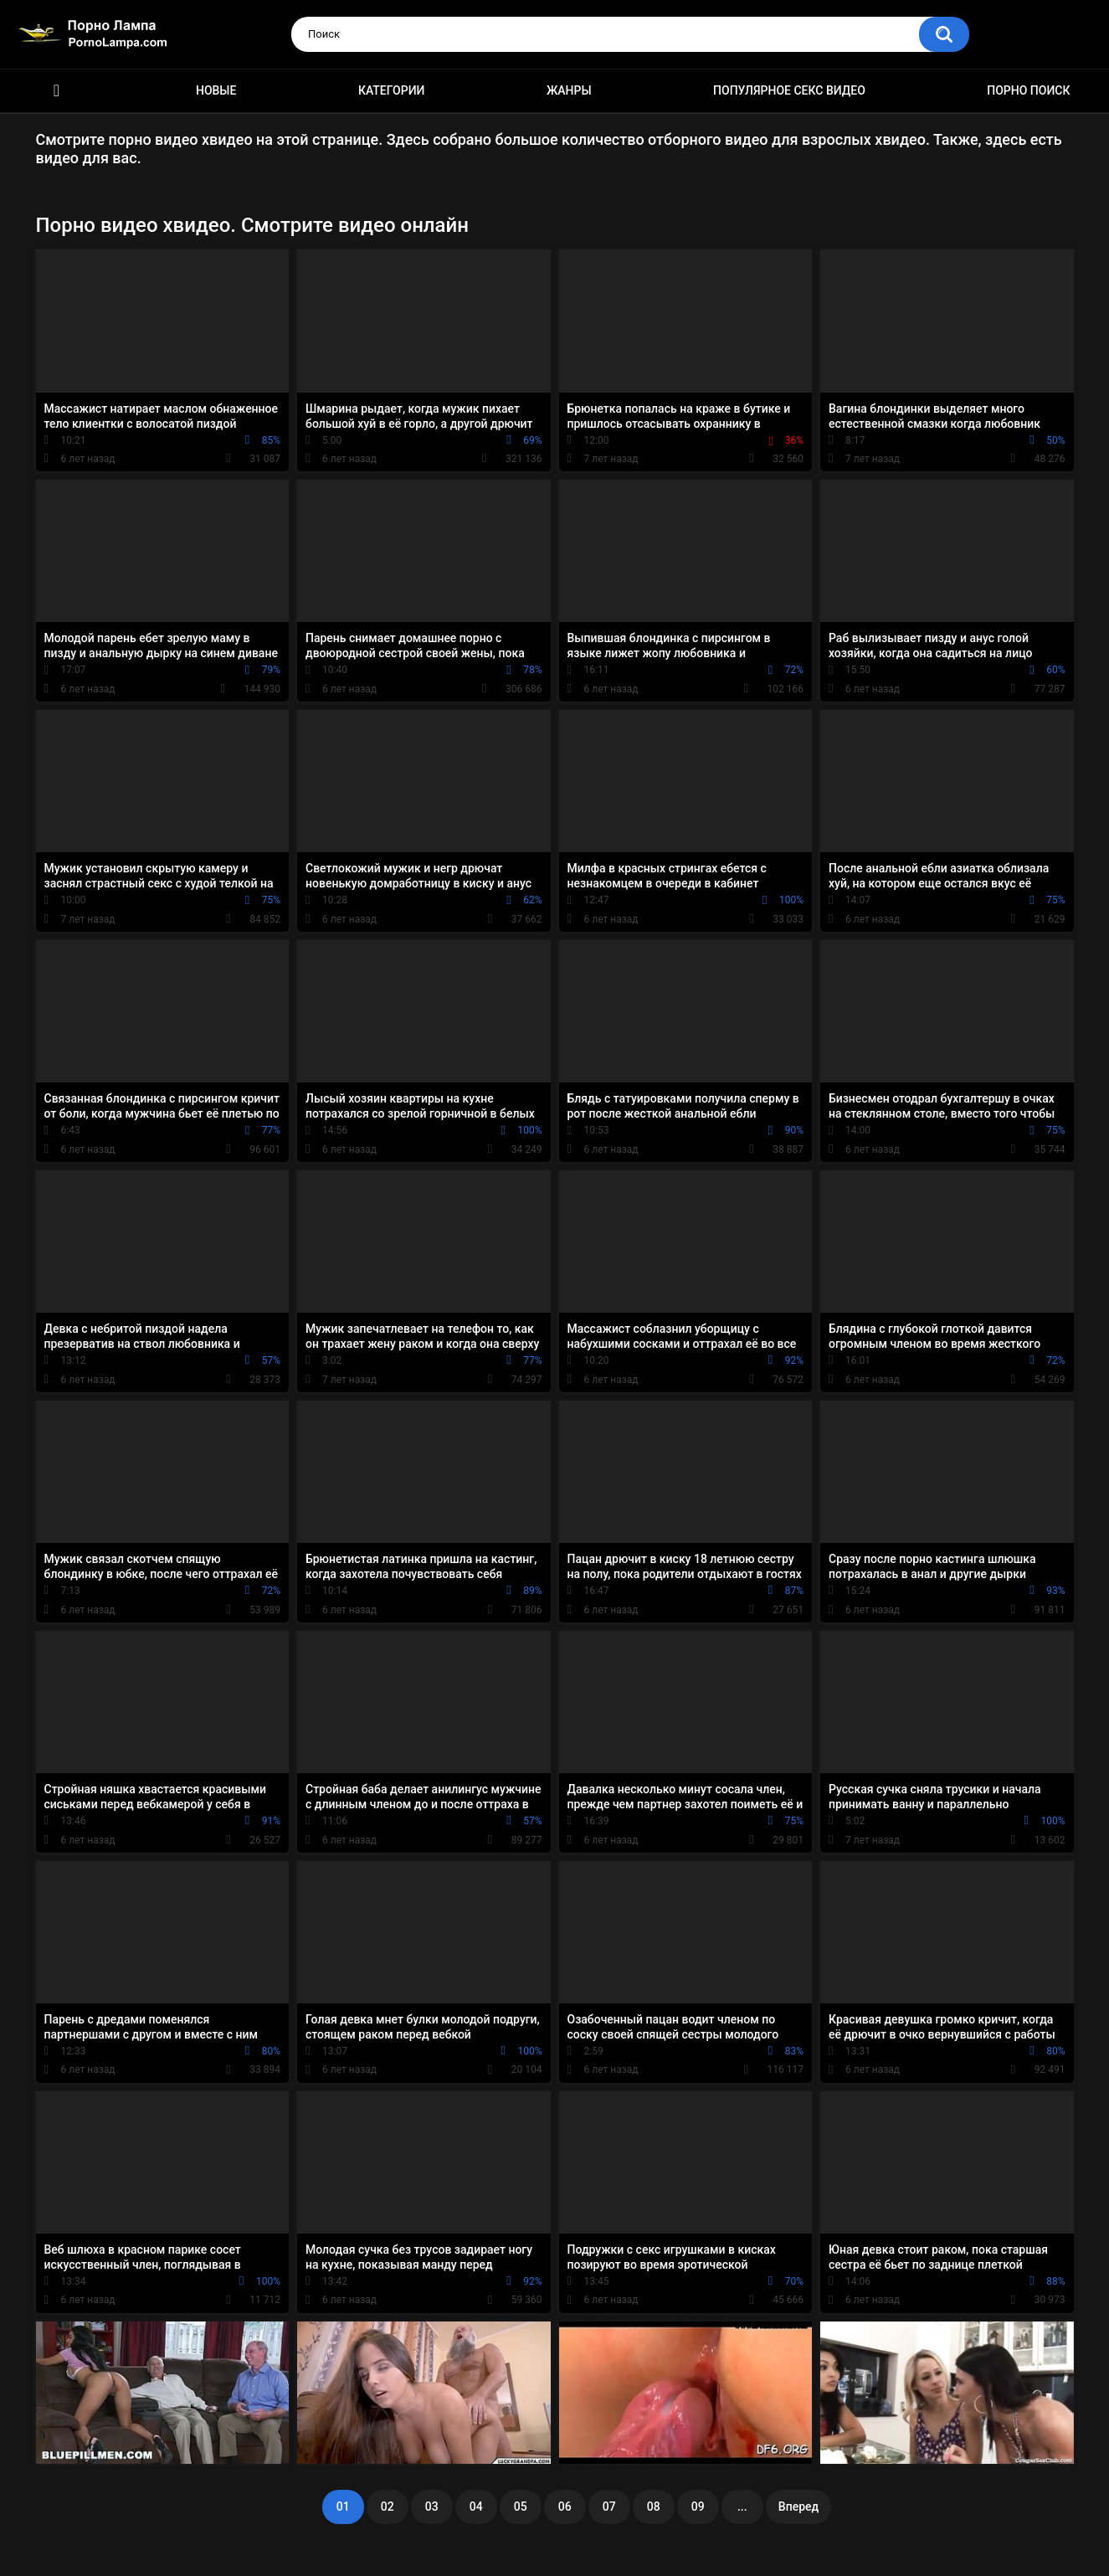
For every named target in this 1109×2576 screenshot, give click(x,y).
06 (565, 2506)
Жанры (569, 90)
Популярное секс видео (789, 90)
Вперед (798, 2506)
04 (476, 2506)
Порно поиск (1028, 90)
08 (653, 2506)
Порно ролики (57, 90)
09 (698, 2506)
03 (432, 2506)
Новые (216, 90)
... (742, 2506)
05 (520, 2506)
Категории (391, 90)
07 (609, 2506)
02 (387, 2506)
